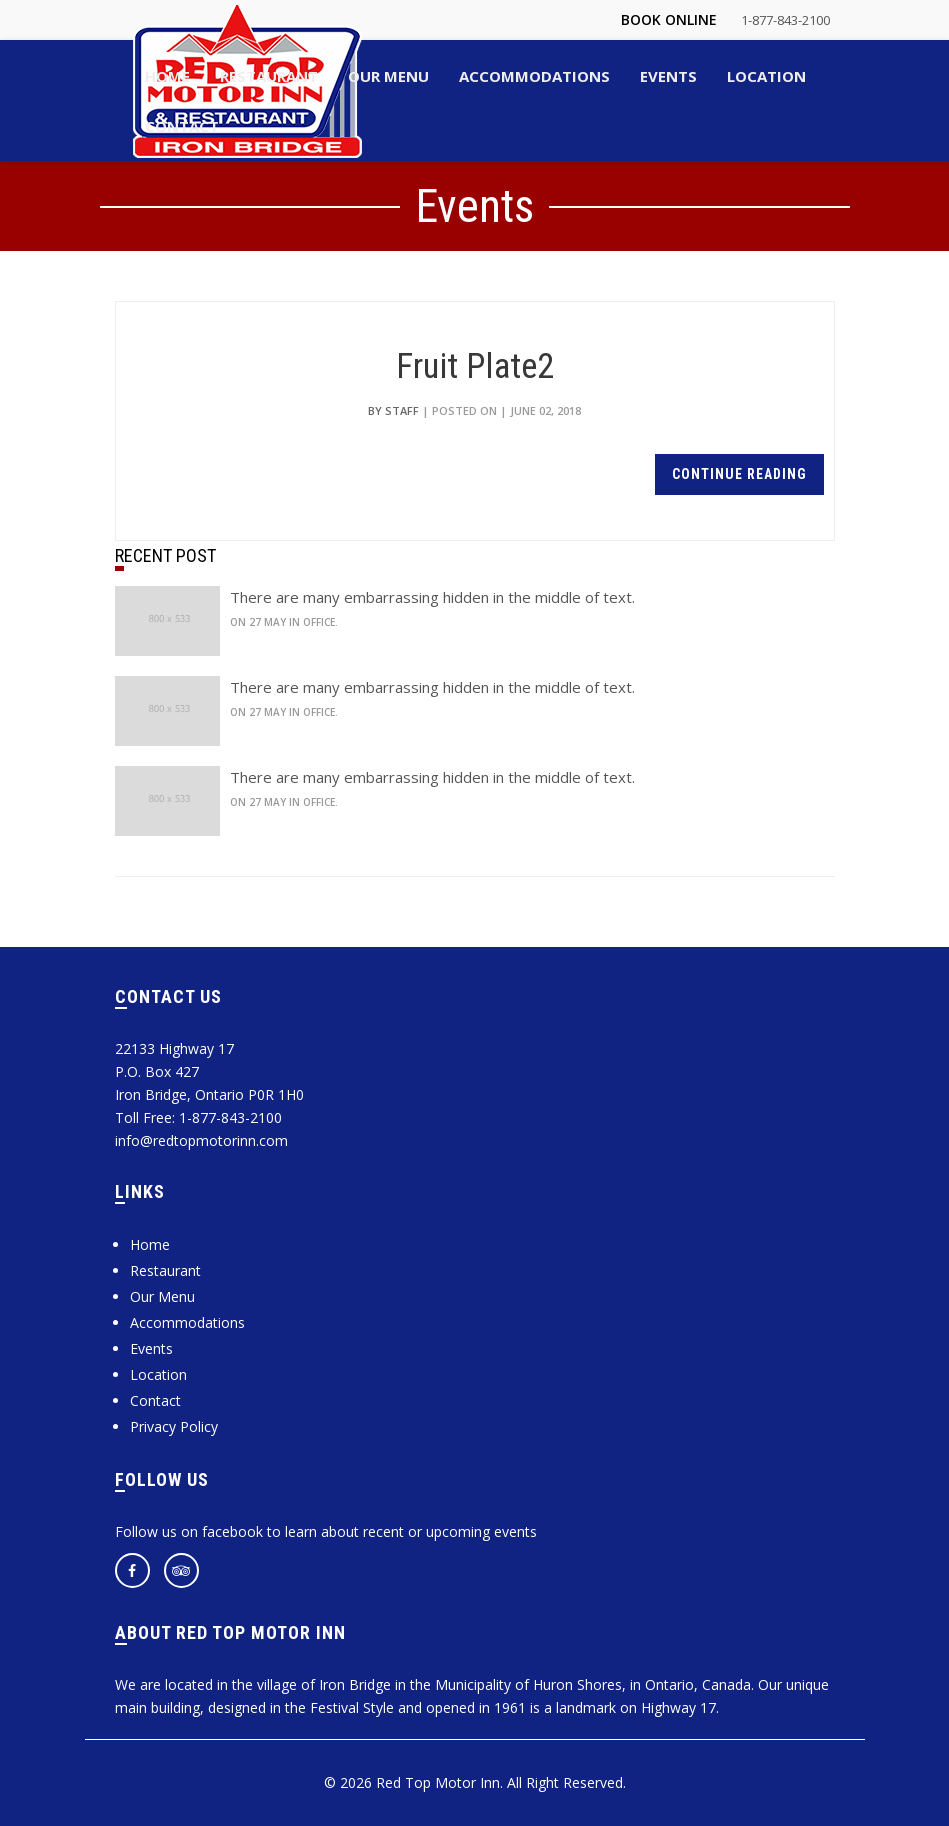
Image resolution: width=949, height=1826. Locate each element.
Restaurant (165, 1270)
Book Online (669, 19)
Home (150, 1244)
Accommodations (187, 1322)
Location (158, 1374)
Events (151, 1348)
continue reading (739, 474)
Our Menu (162, 1296)
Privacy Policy (174, 1426)
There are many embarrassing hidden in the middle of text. (432, 597)
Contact (155, 1400)
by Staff (393, 410)
